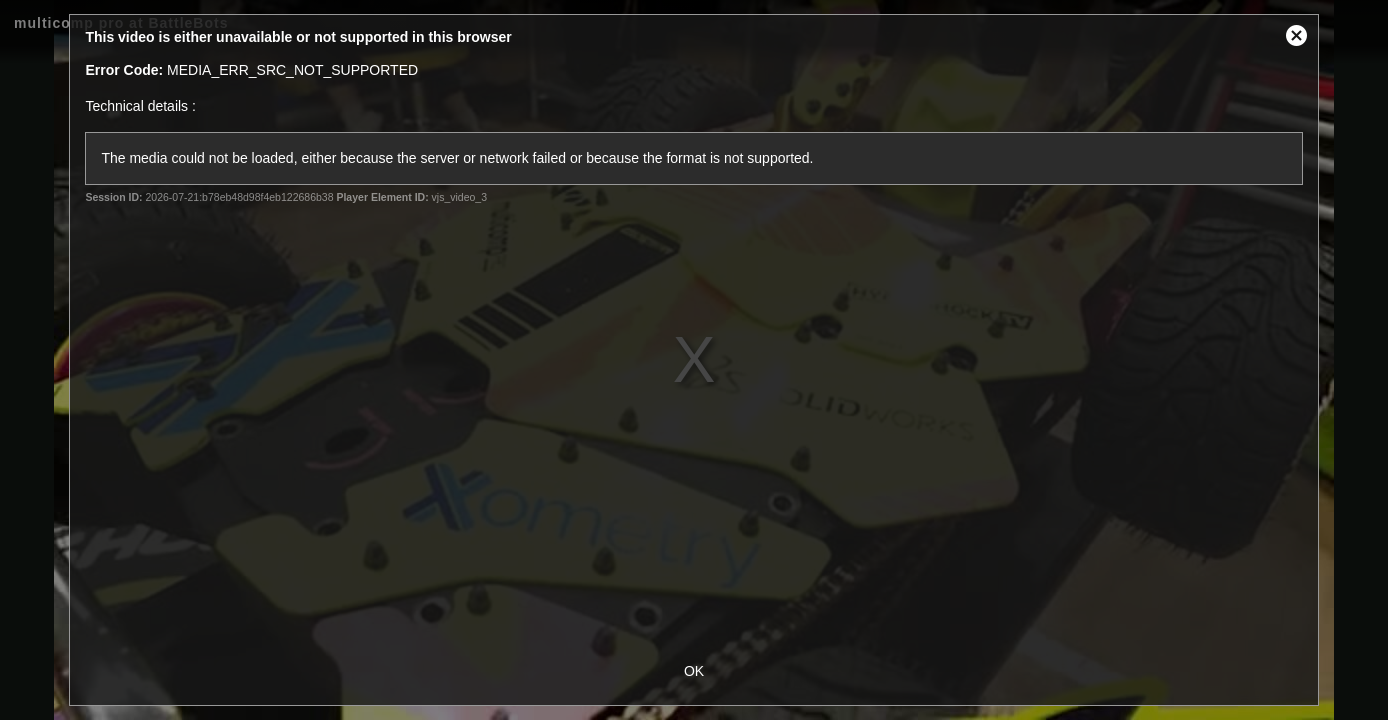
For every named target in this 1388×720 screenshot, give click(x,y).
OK (694, 671)
